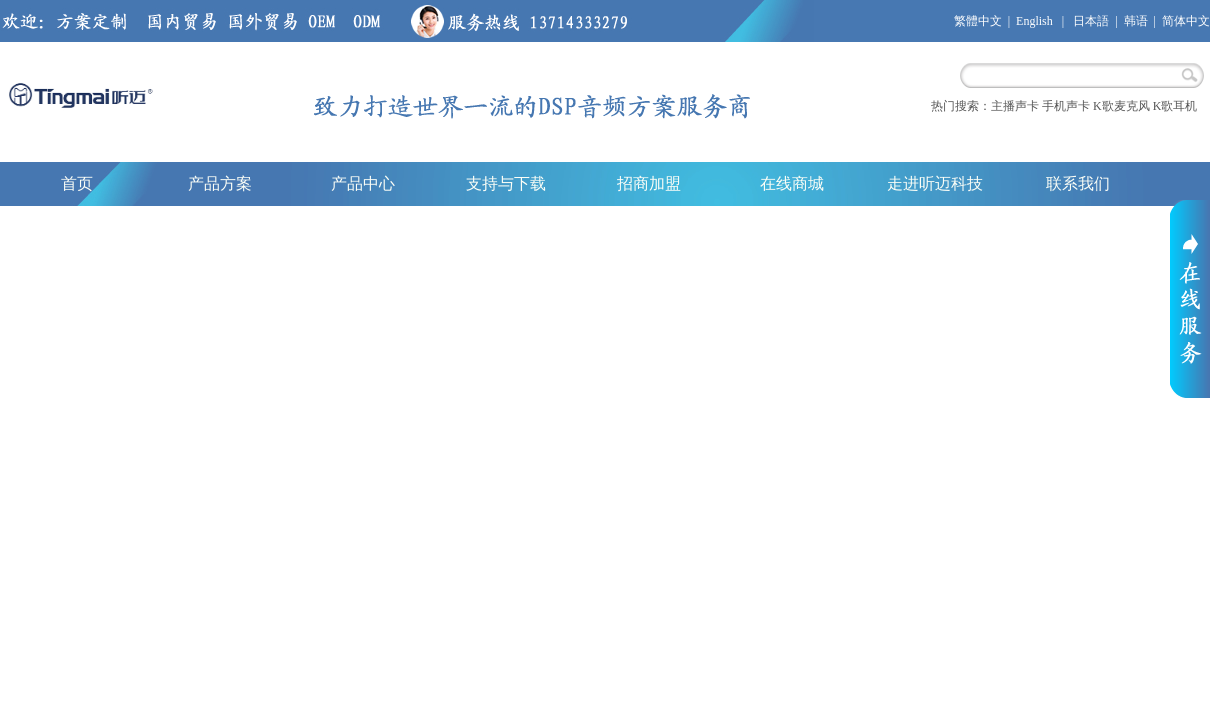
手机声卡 (1066, 106)
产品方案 (220, 183)
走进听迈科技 (935, 183)
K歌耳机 (1175, 106)
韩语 (1136, 21)
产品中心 (363, 183)
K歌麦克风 (1121, 106)
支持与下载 (506, 183)
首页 (77, 183)
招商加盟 (649, 183)
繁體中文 (978, 21)
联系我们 (1078, 183)
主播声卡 (1015, 106)
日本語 (1091, 21)
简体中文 (1186, 21)
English (1034, 21)
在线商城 (792, 183)
